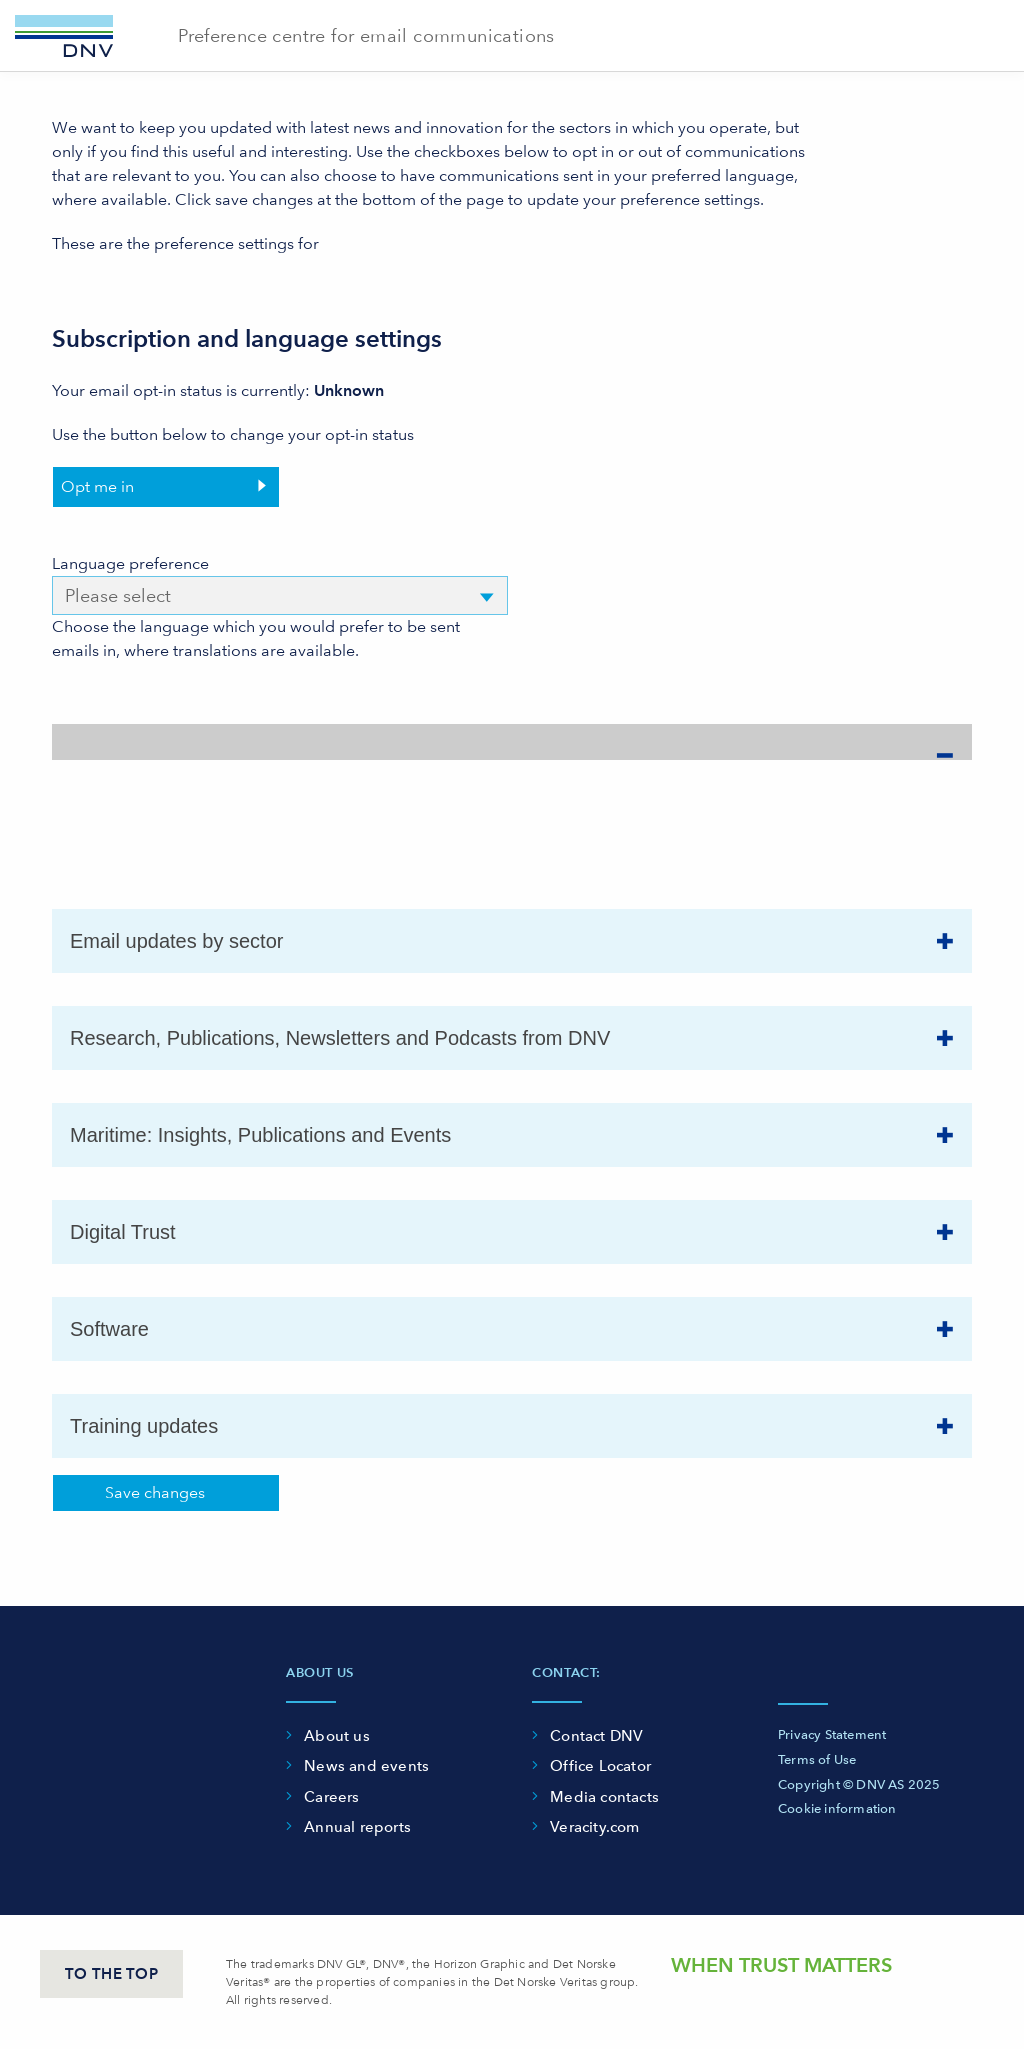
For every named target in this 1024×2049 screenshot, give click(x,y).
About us (337, 1736)
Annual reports (357, 1827)
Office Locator (600, 1766)
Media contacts (604, 1797)
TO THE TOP (111, 1974)
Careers (331, 1797)
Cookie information (837, 1808)
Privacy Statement (832, 1734)
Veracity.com (594, 1827)
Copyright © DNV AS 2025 (859, 1784)
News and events (366, 1766)
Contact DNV (596, 1736)
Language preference (130, 563)
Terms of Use (817, 1759)
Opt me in (97, 486)
